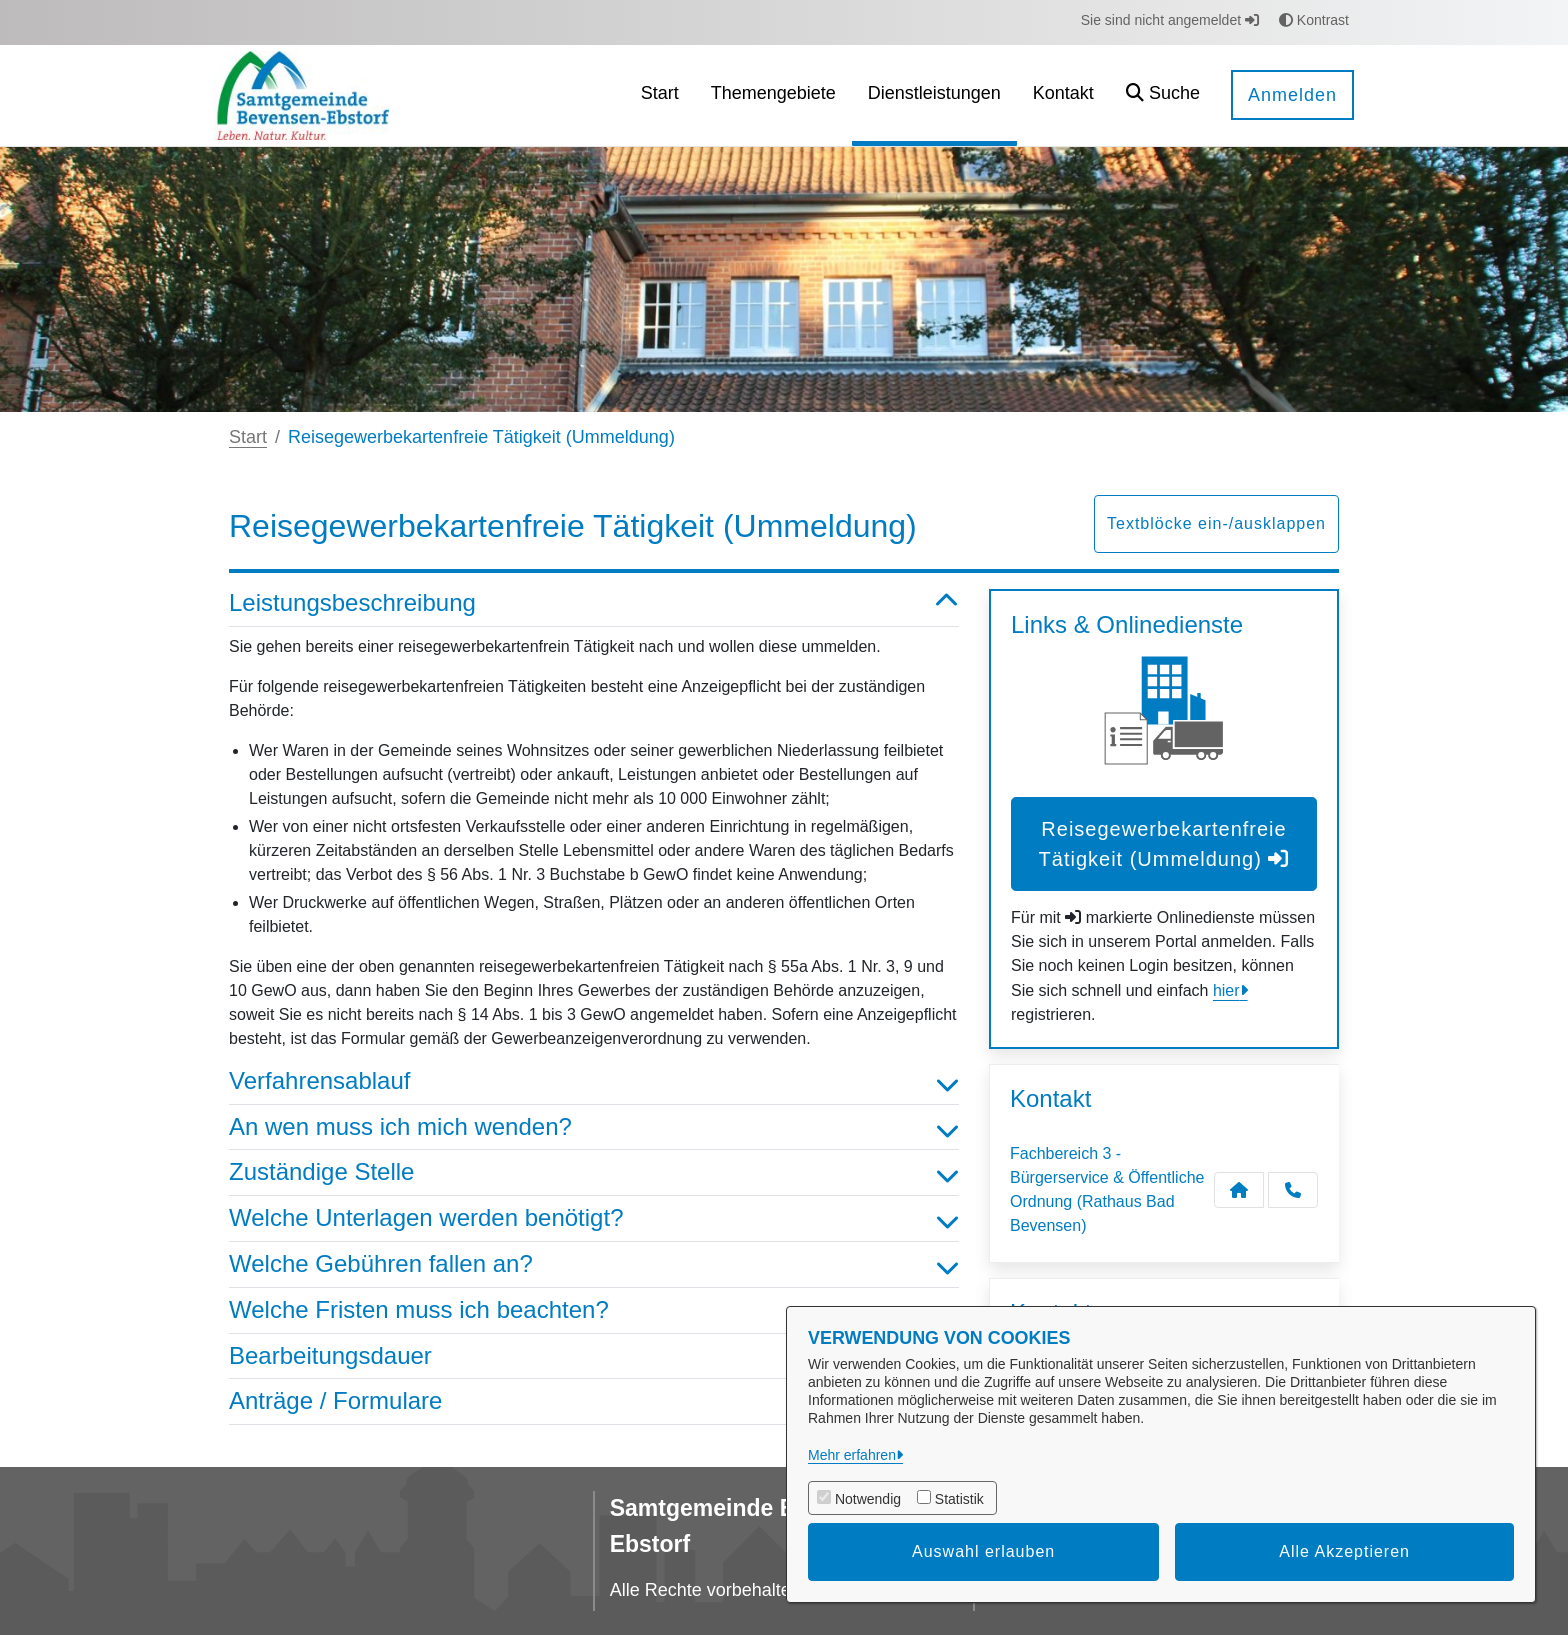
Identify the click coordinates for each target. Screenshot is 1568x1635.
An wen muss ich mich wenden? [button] (594, 1127)
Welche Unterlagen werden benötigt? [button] (594, 1218)
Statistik (959, 1499)
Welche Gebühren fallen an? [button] (594, 1264)
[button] (1163, 95)
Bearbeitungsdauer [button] (594, 1356)
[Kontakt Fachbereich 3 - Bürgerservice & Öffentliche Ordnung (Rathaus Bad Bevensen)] (1239, 1190)
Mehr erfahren (852, 1455)
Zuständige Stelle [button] (594, 1172)
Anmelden (1292, 95)
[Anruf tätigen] (1293, 1190)
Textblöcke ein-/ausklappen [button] (1216, 523)
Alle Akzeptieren (1344, 1551)
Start (248, 437)
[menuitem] (660, 95)
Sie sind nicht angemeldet (1170, 20)
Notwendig (868, 1499)
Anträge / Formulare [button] (594, 1401)
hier (1226, 990)
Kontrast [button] (1314, 20)
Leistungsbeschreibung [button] (594, 603)
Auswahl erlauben (983, 1551)
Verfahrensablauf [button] (594, 1081)
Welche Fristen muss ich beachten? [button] (594, 1310)
